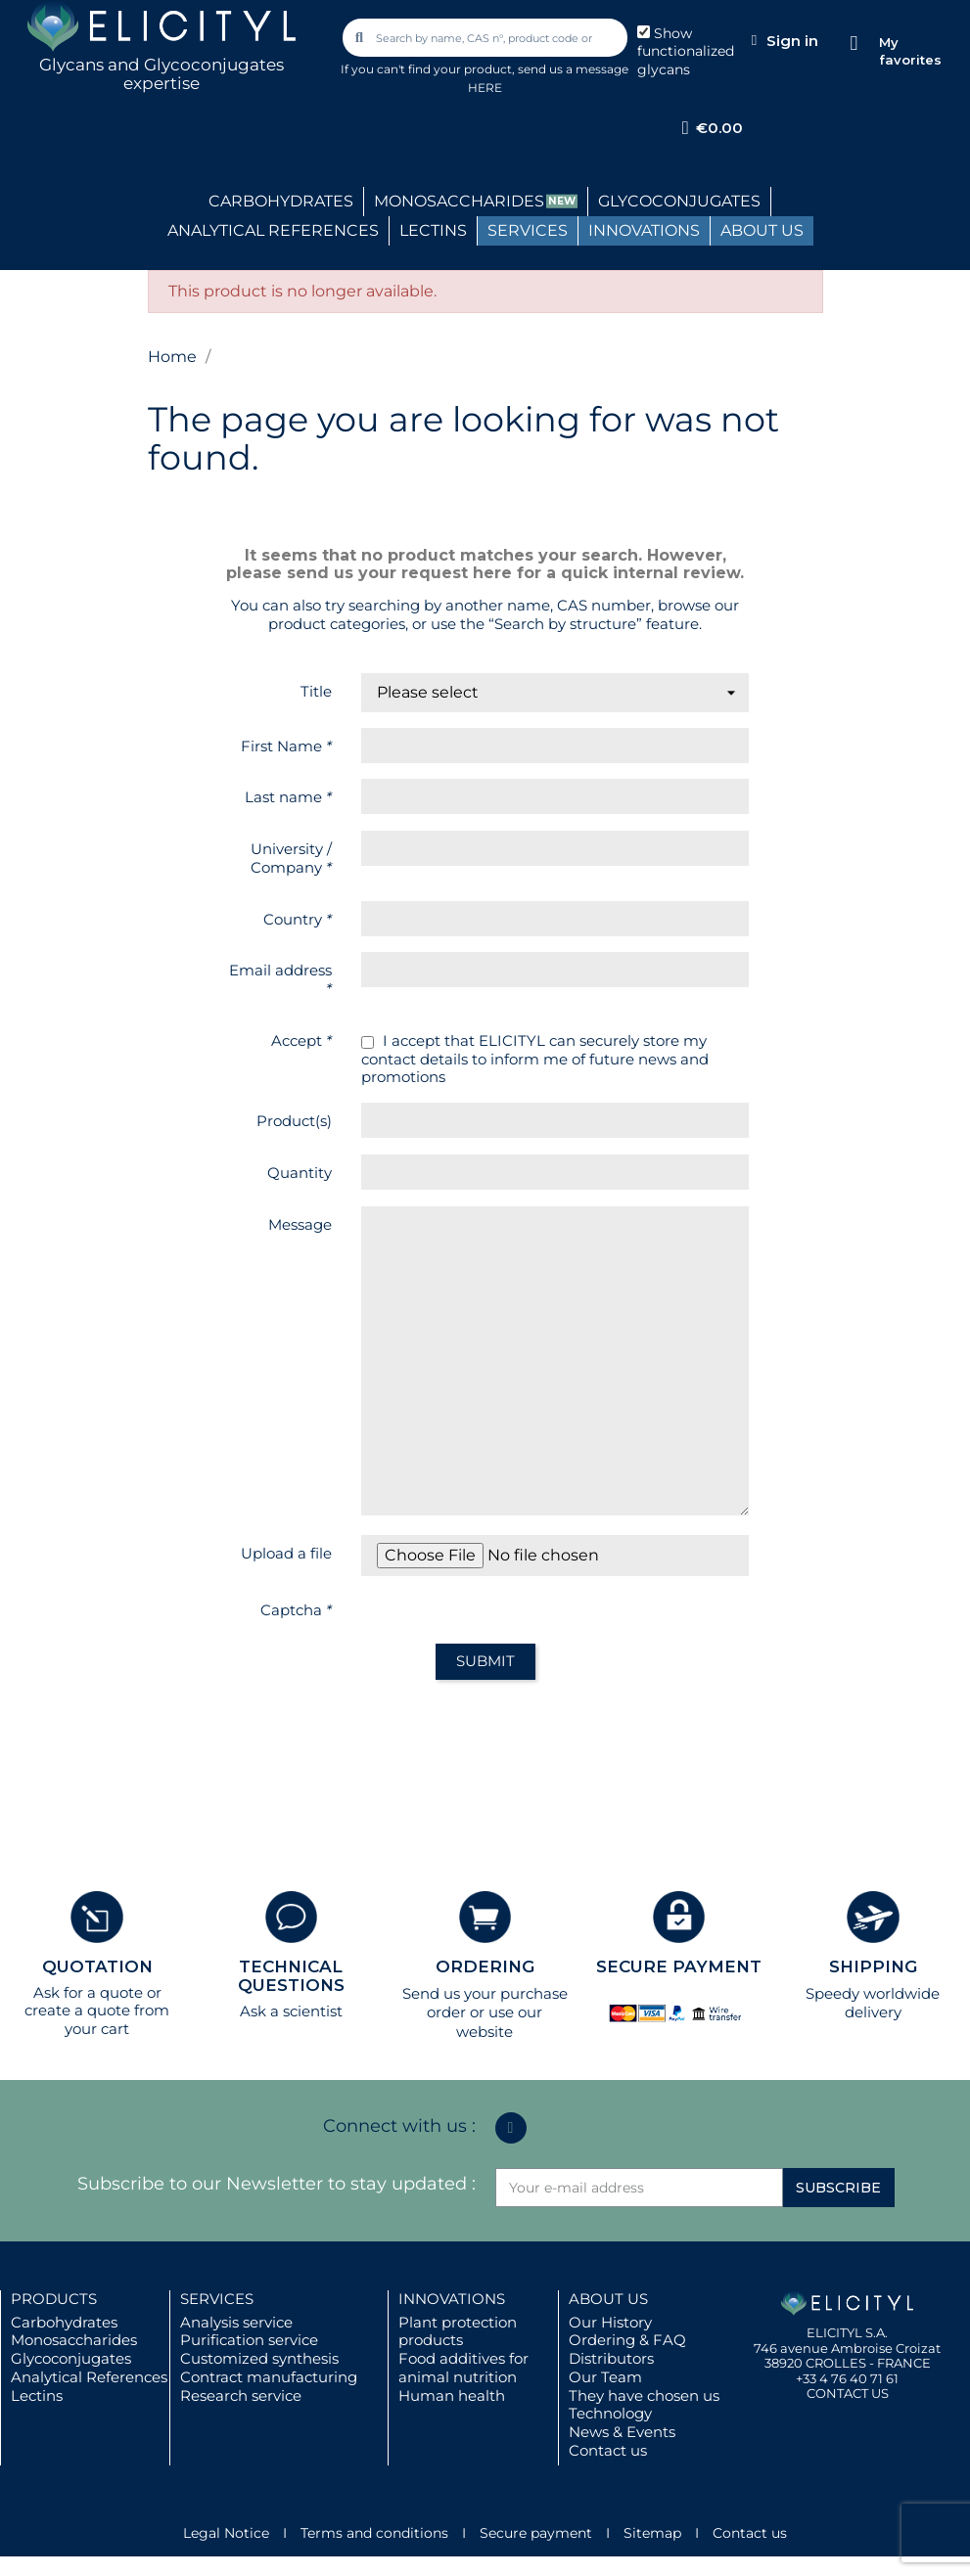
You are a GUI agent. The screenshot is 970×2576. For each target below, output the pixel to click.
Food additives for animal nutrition (463, 2367)
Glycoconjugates (71, 2358)
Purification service (249, 2339)
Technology (610, 2413)
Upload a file (286, 1553)
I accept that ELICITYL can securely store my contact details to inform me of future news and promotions (535, 1059)
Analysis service (236, 2322)
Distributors (611, 2358)
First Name (286, 746)
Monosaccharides (74, 2339)
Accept (301, 1040)
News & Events (622, 2431)
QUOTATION (97, 1966)
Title (316, 691)
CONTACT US (848, 2393)
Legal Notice (226, 2533)
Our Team (605, 2377)
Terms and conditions (374, 2533)
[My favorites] (854, 43)
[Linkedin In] (511, 2128)
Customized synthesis (259, 2358)
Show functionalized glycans (685, 51)
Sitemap (652, 2533)
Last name (288, 797)
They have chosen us (644, 2395)
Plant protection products (457, 2331)
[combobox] (486, 38)
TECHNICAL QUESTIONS (291, 1976)
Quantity (299, 1172)
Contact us (608, 2450)
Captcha (296, 1610)
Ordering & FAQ (627, 2339)
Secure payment (536, 2533)
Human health (451, 2395)
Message (300, 1224)
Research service (240, 2395)
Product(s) (294, 1120)
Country (297, 919)
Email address (280, 979)
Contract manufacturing (268, 2377)
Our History (610, 2322)
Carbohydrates (64, 2322)
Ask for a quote (88, 1992)
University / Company (291, 858)
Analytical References (89, 2377)
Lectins (37, 2395)
